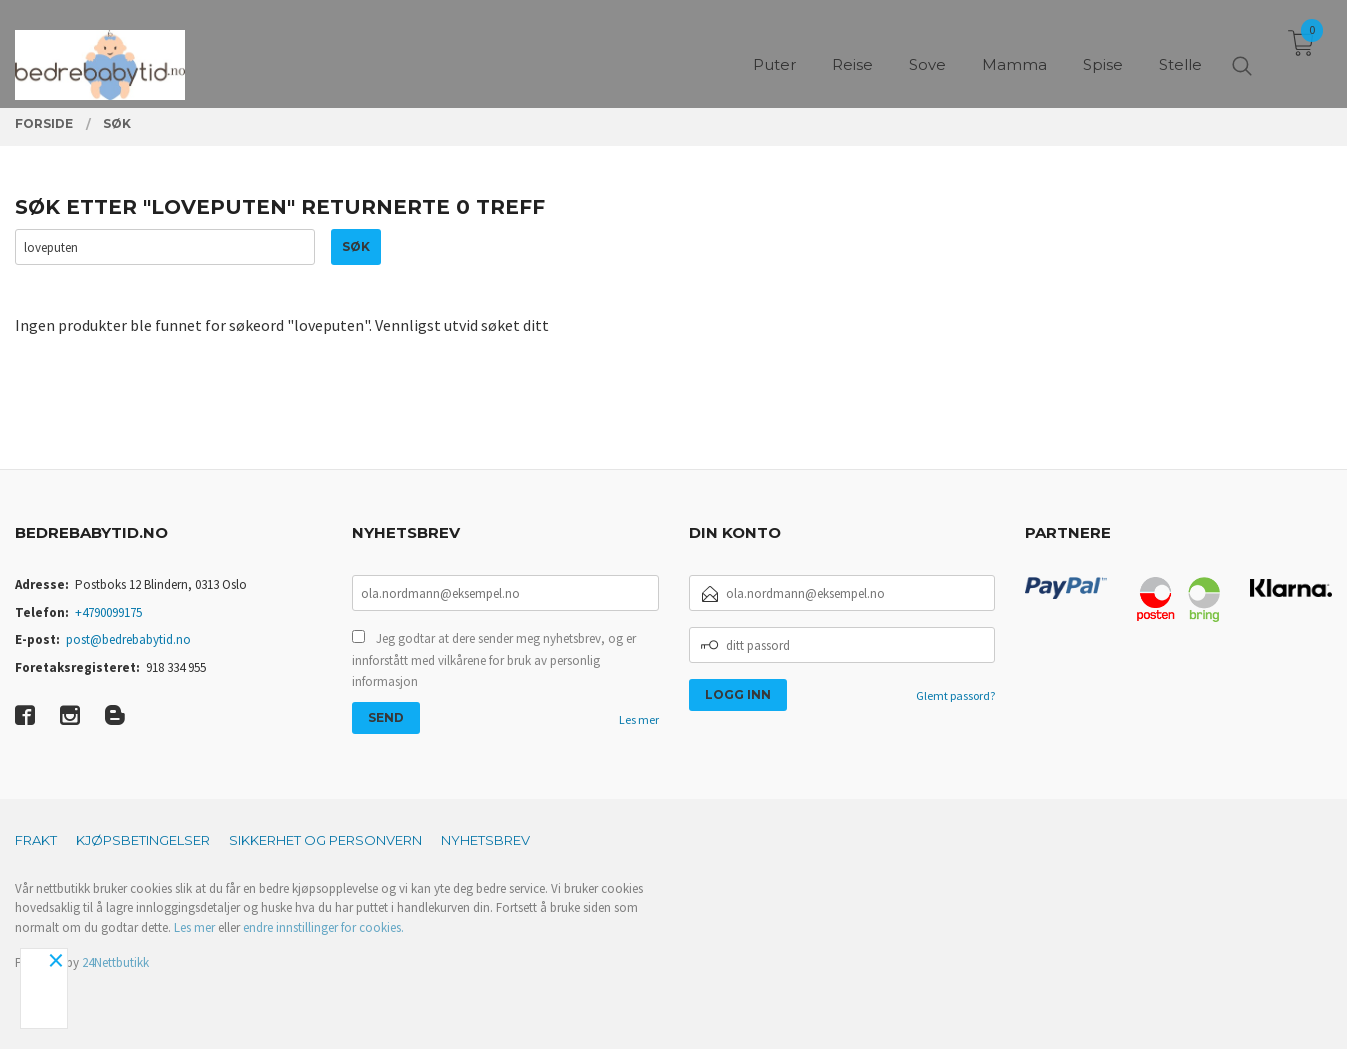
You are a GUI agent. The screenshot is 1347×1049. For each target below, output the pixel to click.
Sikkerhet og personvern (325, 840)
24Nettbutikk (115, 962)
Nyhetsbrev (485, 840)
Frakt (36, 840)
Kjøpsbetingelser (143, 840)
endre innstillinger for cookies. (323, 927)
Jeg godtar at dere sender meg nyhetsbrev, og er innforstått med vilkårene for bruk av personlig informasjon (494, 660)
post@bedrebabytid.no (128, 639)
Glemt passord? (955, 695)
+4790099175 (108, 612)
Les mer (639, 719)
